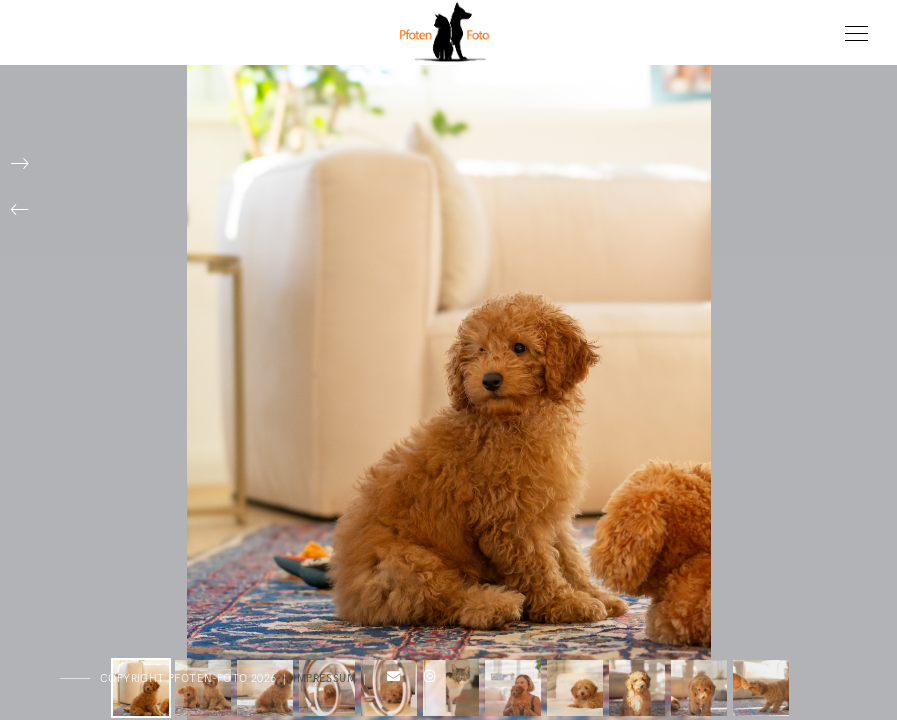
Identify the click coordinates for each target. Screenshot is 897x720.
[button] (20, 210)
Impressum (324, 678)
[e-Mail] (391, 680)
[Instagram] (426, 680)
